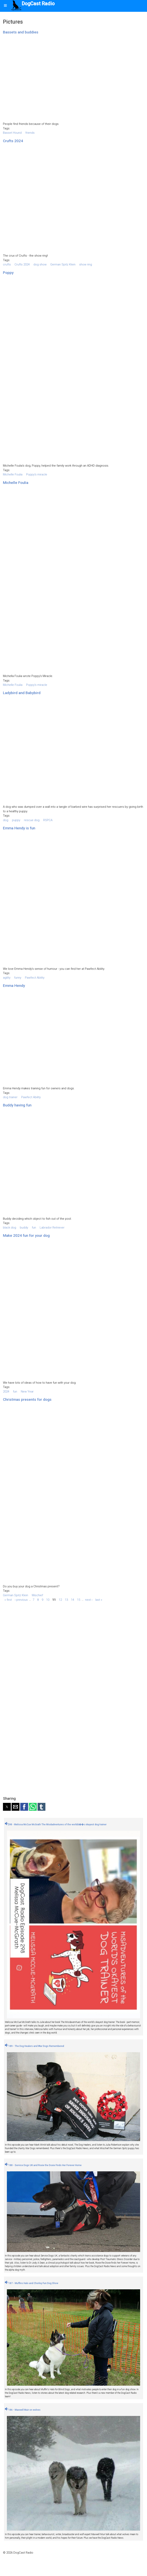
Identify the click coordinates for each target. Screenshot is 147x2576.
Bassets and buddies (20, 32)
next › (88, 1599)
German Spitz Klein (62, 264)
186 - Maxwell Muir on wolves (22, 2409)
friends (30, 132)
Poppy (8, 272)
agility (6, 977)
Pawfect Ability (34, 977)
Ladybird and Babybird (21, 693)
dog (5, 820)
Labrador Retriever (52, 1227)
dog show (40, 264)
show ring (85, 264)
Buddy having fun (17, 1105)
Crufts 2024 (13, 141)
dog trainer (10, 1097)
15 (78, 1599)
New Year (27, 1391)
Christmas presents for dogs (27, 1399)
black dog (9, 1227)
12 (60, 1599)
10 (47, 1599)
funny (17, 977)
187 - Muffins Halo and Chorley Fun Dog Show (31, 2283)
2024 (6, 1391)
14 (72, 1599)
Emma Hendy (14, 985)
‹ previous (21, 1599)
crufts (7, 264)
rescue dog (32, 820)
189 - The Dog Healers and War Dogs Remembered (34, 2046)
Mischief (37, 1595)
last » (98, 1599)
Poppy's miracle (36, 474)
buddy (24, 1227)
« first (8, 1599)
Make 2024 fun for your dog (26, 1235)
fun (34, 1227)
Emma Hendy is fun (19, 828)
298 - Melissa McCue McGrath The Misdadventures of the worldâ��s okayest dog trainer (56, 1824)
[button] (7, 1807)
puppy (16, 820)
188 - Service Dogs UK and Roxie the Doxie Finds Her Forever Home (43, 2165)
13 (66, 1599)
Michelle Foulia (12, 474)
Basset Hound (12, 132)
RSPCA (47, 820)
